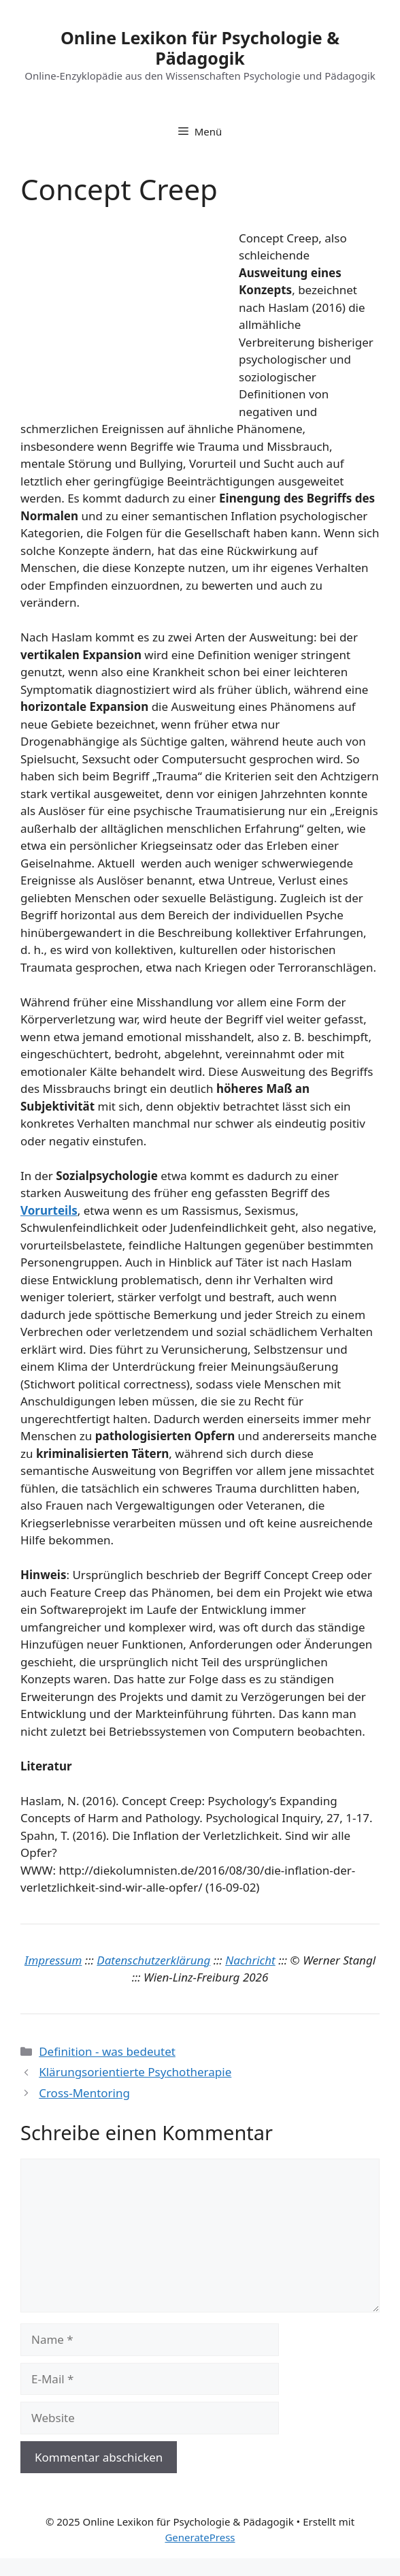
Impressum (53, 1960)
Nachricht (250, 1960)
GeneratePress (200, 2537)
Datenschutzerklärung (153, 1960)
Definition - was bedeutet (107, 2051)
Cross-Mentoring (84, 2093)
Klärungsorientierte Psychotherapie (135, 2072)
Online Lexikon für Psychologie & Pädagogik (200, 47)
